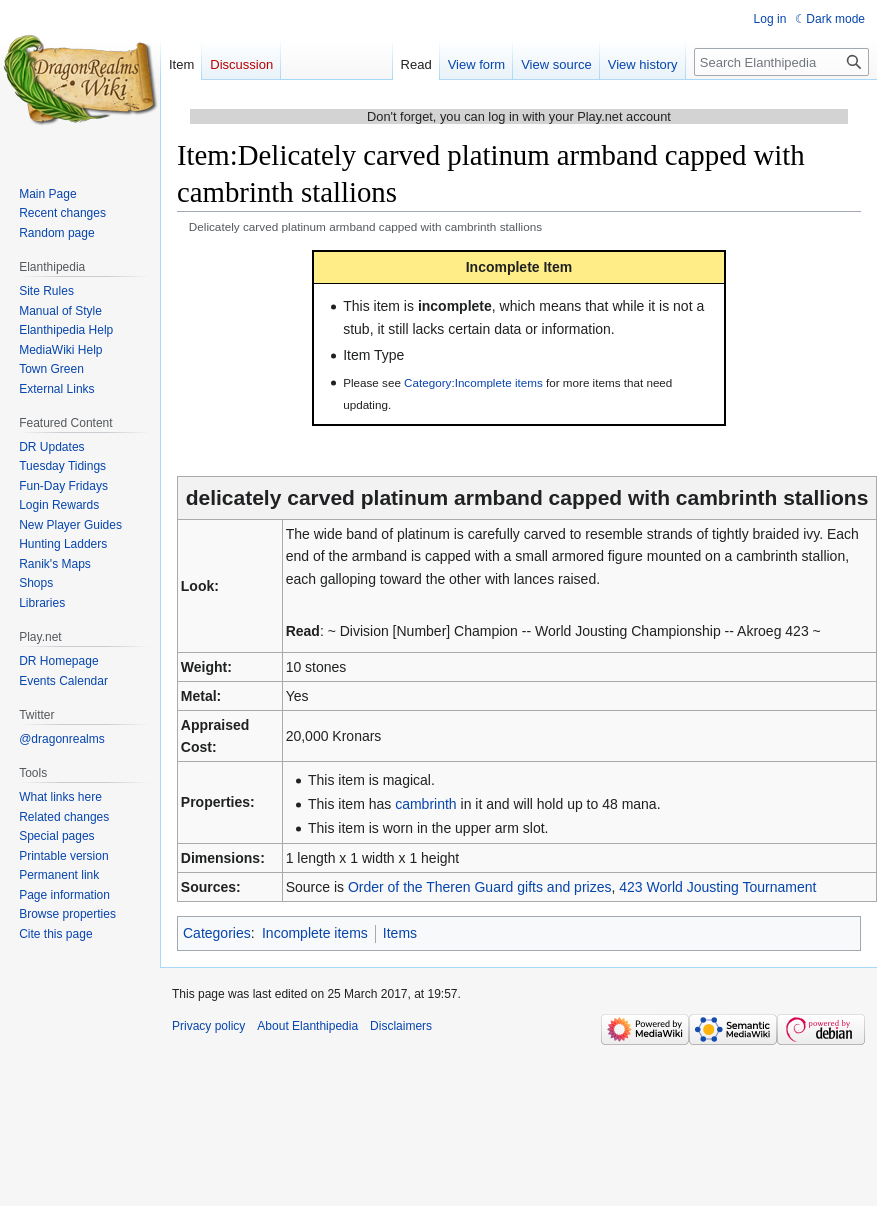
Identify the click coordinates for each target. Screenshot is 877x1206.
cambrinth (425, 804)
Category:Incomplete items (473, 382)
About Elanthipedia (307, 1026)
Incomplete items (315, 933)
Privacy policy (208, 1026)
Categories (217, 933)
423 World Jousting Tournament (717, 887)
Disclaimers (401, 1026)
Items (400, 933)
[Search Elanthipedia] (781, 62)
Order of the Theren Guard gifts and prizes (480, 887)
